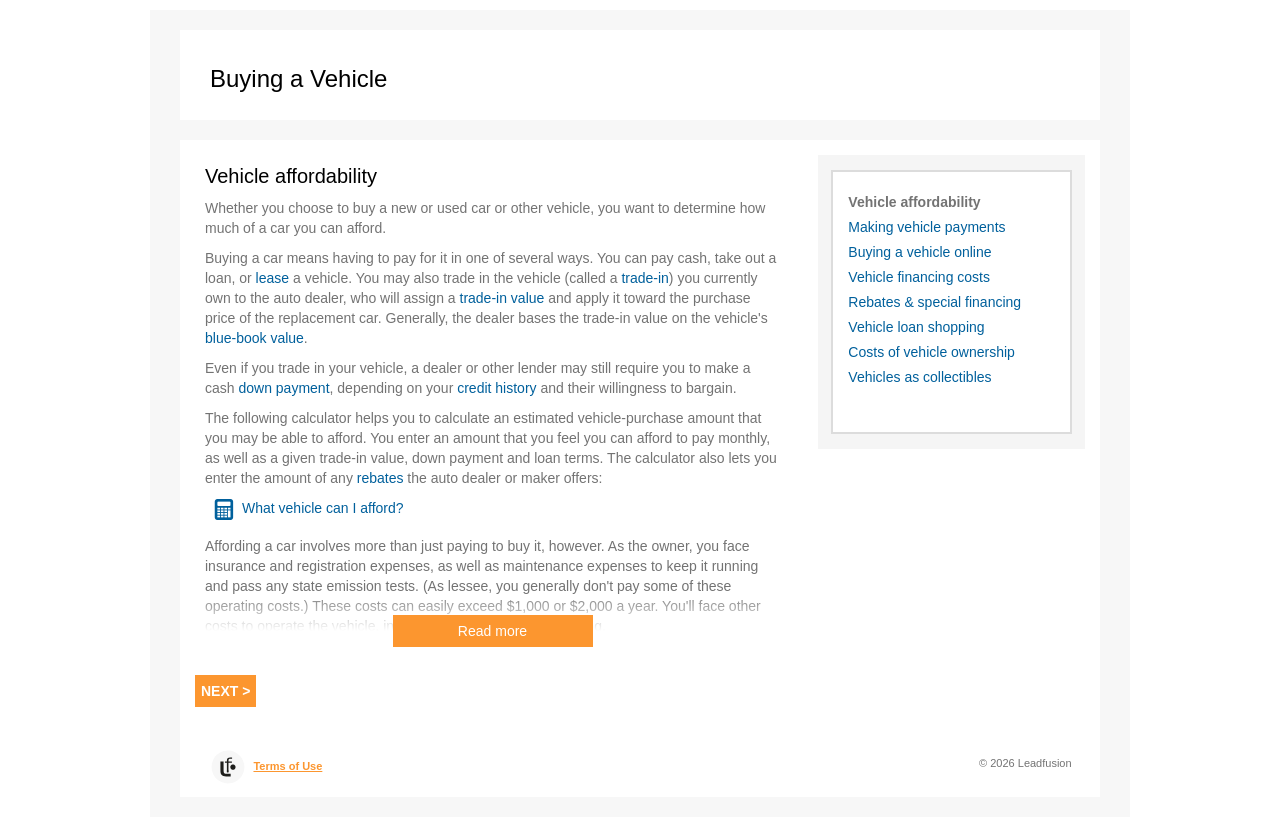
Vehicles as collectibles (919, 377)
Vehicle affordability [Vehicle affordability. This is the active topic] (914, 202)
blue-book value (254, 338)
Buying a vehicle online (919, 252)
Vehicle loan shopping (916, 327)
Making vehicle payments (926, 227)
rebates (380, 478)
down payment (283, 388)
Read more (492, 631)
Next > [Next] (225, 691)
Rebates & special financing (934, 302)
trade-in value (502, 298)
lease (272, 278)
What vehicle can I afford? (323, 508)
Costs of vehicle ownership (931, 352)
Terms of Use (287, 766)
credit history (496, 388)
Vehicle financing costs (919, 277)
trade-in (644, 278)
